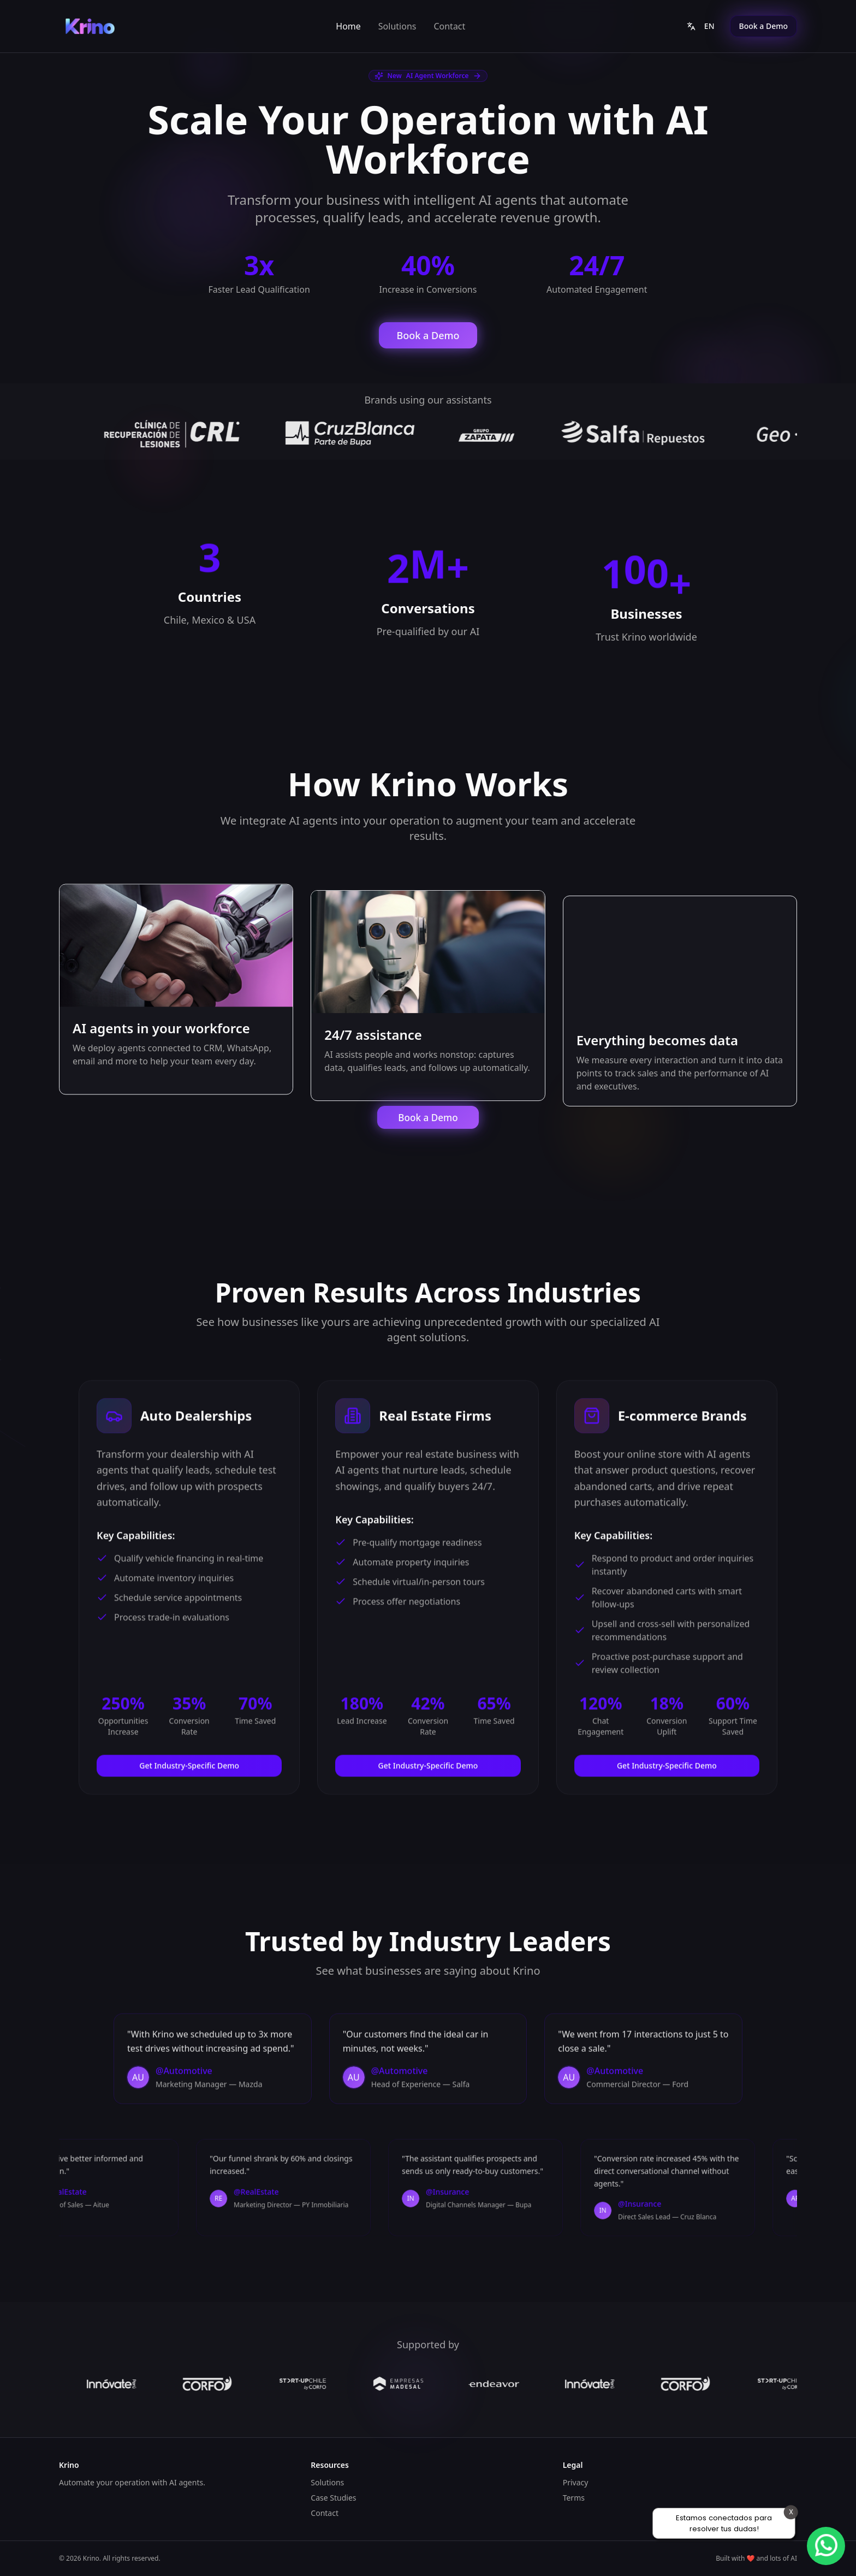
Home (348, 26)
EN (701, 26)
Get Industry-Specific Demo (189, 1767)
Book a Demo (763, 26)
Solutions (397, 26)
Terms (574, 2497)
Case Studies (333, 2497)
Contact (449, 26)
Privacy (575, 2482)
